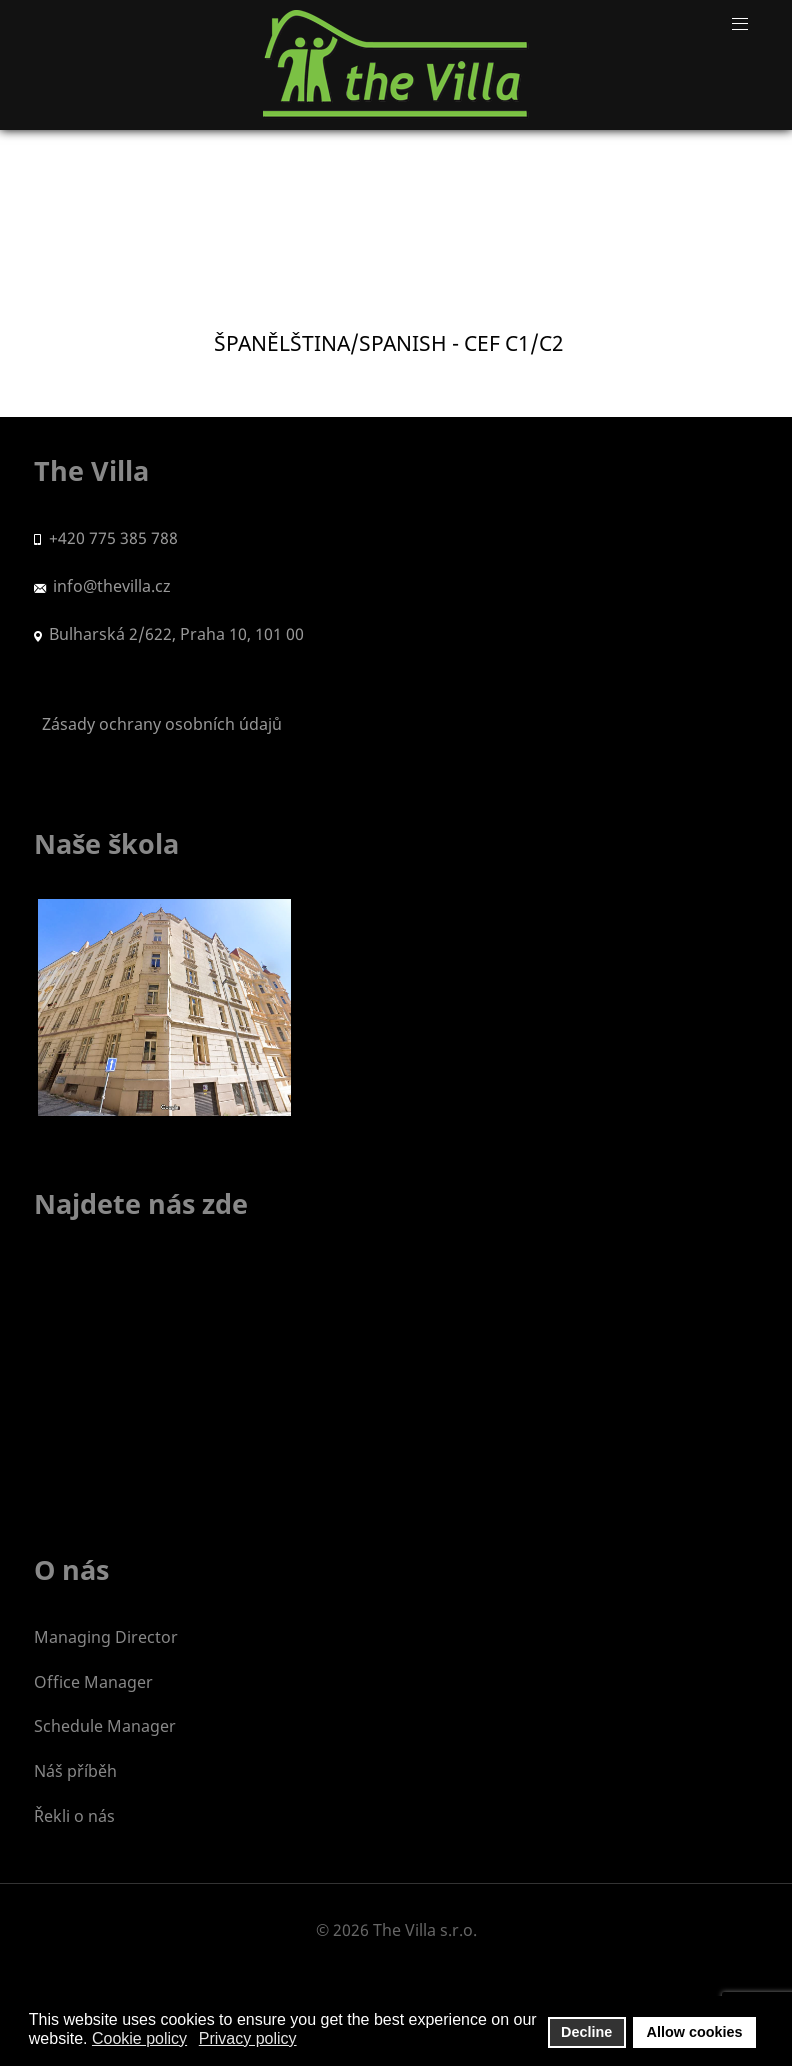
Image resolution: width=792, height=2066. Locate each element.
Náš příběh (75, 1771)
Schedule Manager (105, 1726)
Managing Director (106, 1637)
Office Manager (93, 1682)
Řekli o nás (74, 1816)
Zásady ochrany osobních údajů (158, 724)
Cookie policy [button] (139, 2038)
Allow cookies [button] (695, 2032)
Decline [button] (586, 2032)
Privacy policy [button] (248, 2038)
